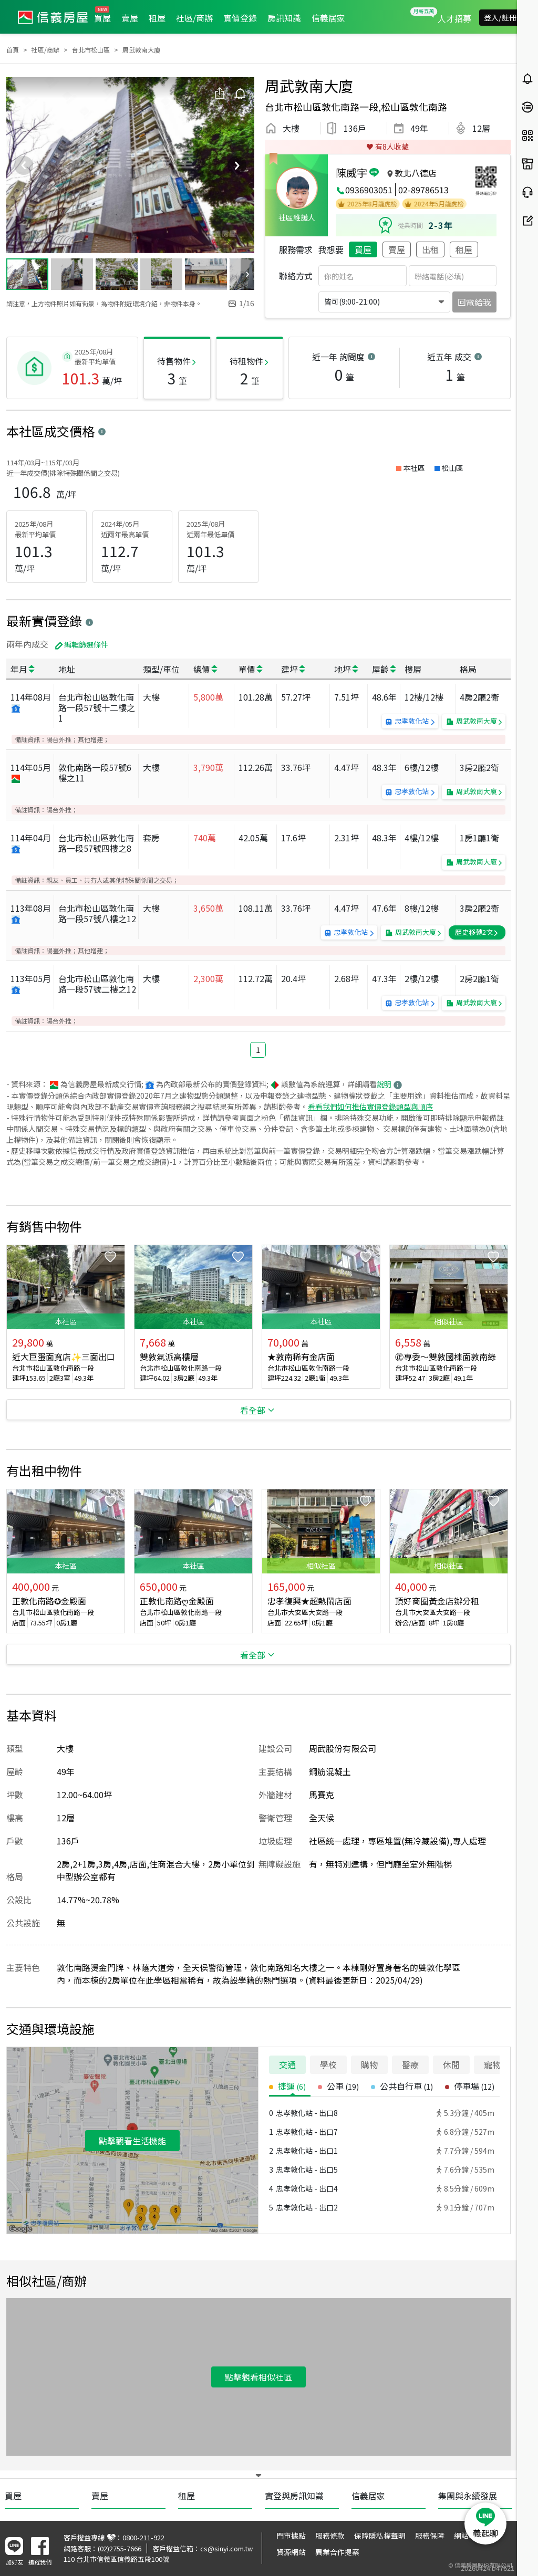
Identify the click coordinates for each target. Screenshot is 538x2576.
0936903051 (368, 189)
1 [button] (258, 1049)
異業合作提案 (337, 2552)
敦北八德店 (416, 172)
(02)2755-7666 (119, 2548)
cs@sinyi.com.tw (226, 2548)
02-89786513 (423, 189)
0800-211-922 (143, 2537)
